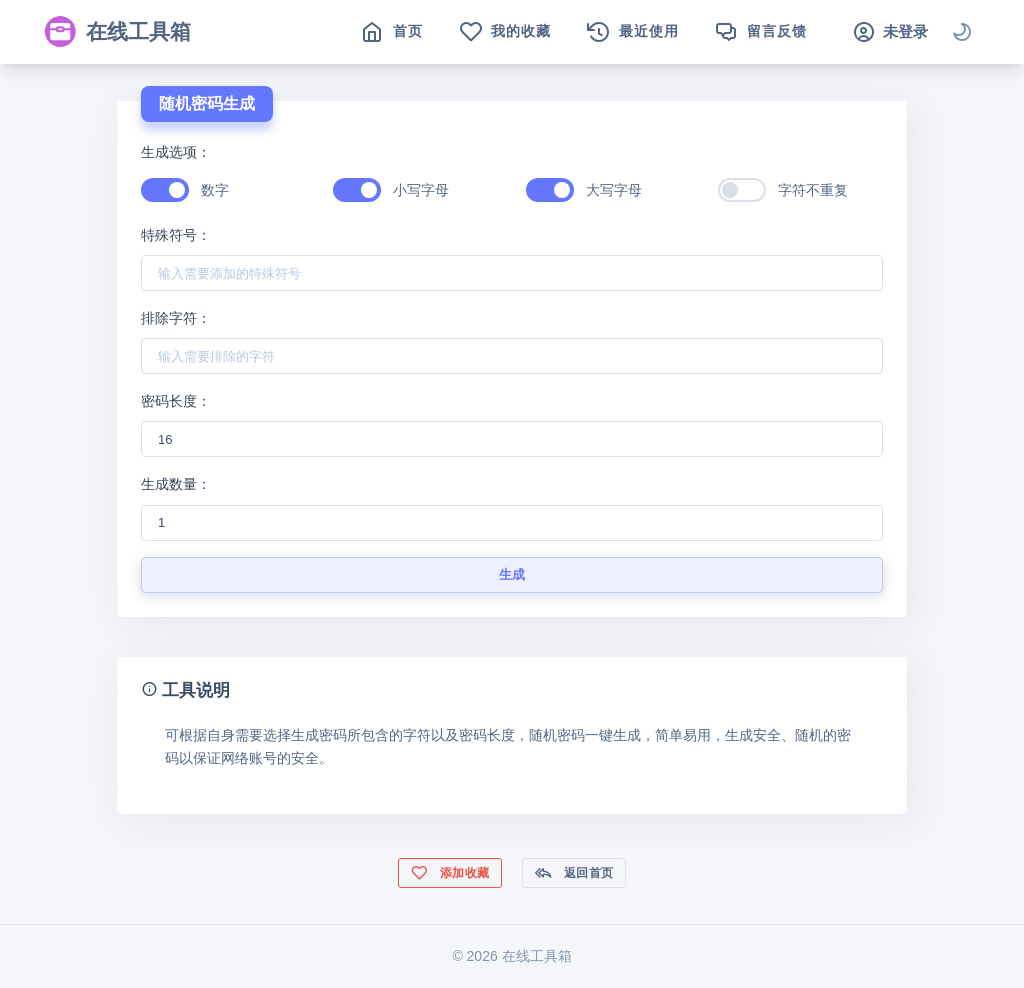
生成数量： (176, 484)
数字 (215, 190)
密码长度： (176, 401)
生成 (512, 574)
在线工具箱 (117, 32)
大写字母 (614, 190)
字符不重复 (813, 190)
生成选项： (176, 152)
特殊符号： (176, 235)
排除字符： (176, 318)
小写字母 (421, 190)
